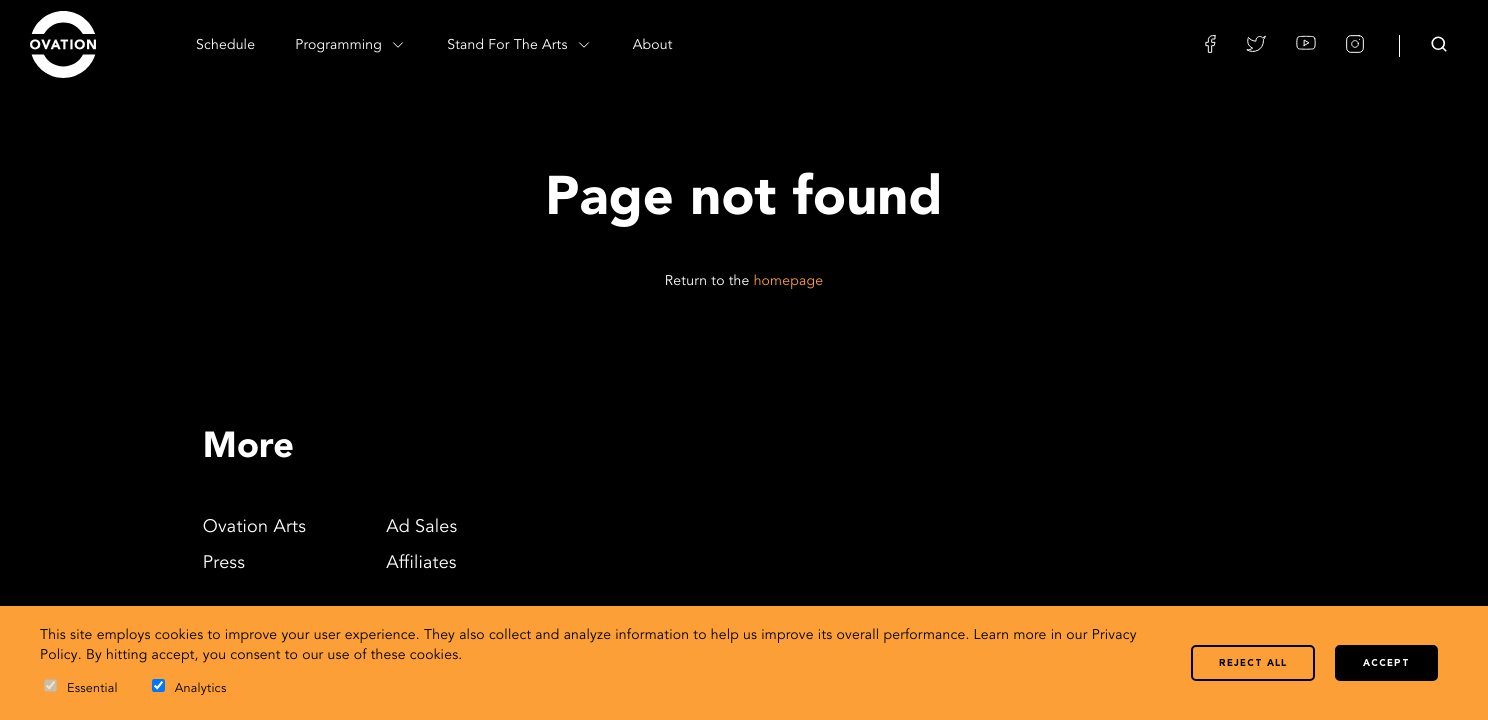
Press (224, 564)
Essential (81, 687)
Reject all (1253, 663)
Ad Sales (421, 528)
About (653, 46)
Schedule (225, 46)
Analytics (189, 687)
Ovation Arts (254, 528)
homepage (789, 282)
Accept (1386, 663)
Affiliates (421, 564)
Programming (351, 45)
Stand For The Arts (520, 45)
